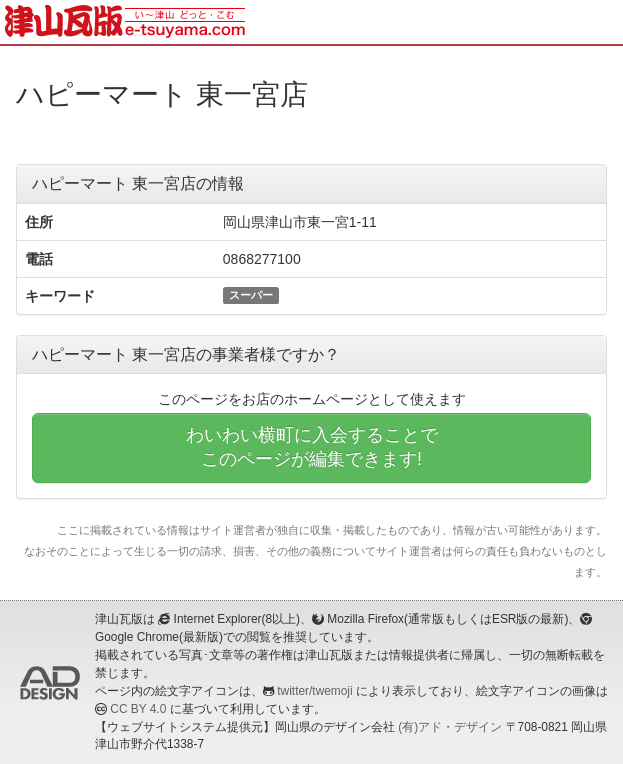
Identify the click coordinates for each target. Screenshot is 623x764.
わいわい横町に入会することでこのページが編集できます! (312, 447)
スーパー (251, 295)
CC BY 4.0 (138, 709)
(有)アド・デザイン (450, 727)
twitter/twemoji (314, 691)
